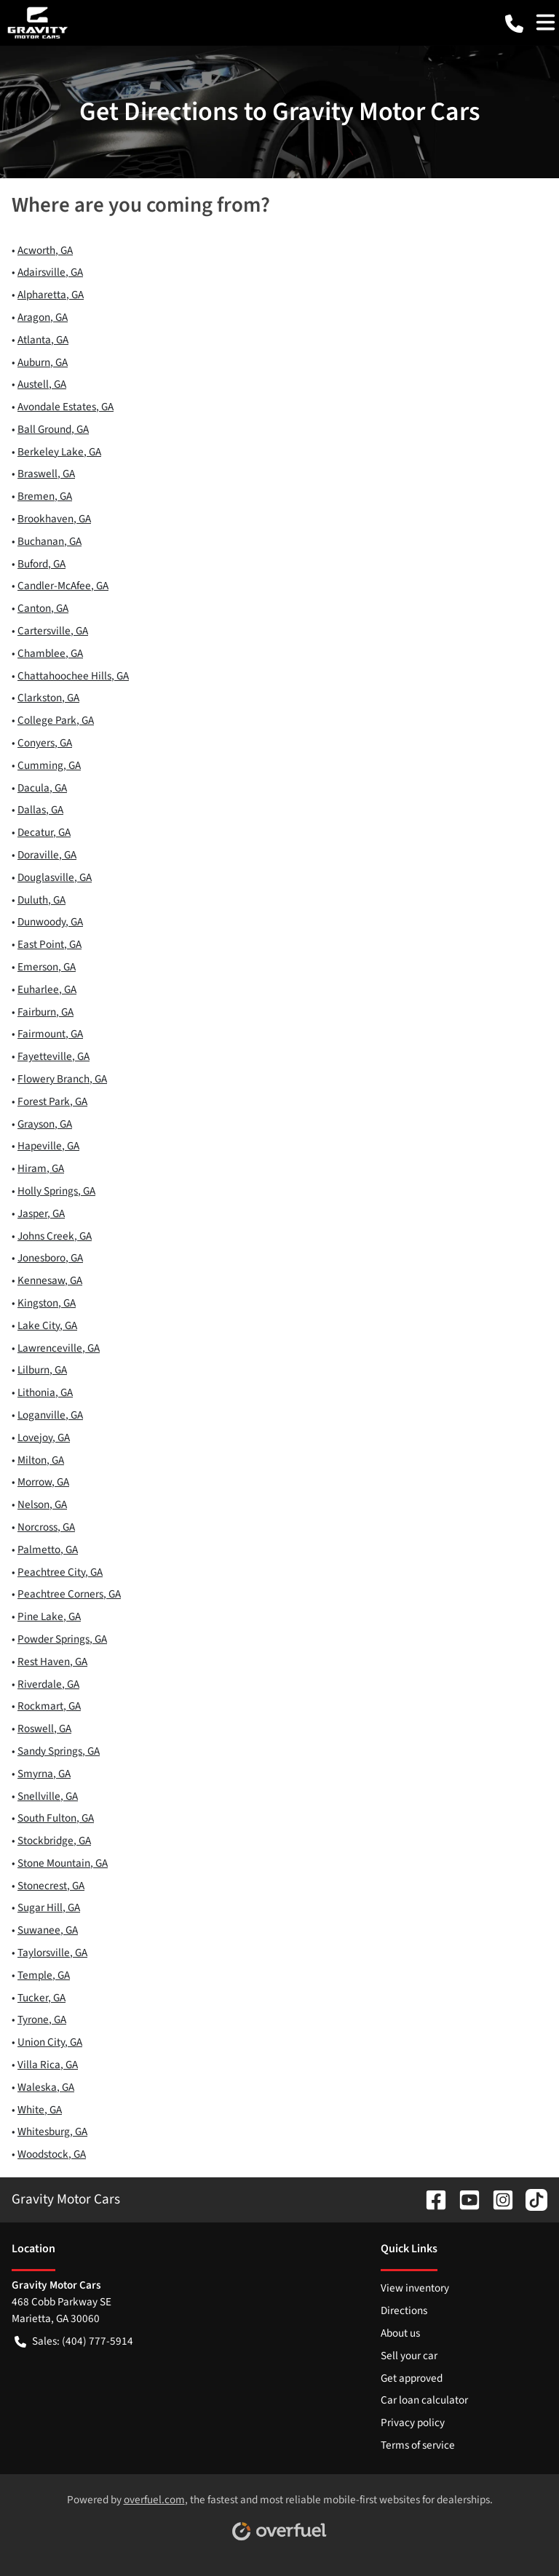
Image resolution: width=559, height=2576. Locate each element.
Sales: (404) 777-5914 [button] (74, 2341)
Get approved (412, 2378)
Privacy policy (413, 2422)
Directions (404, 2310)
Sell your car (409, 2356)
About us (400, 2333)
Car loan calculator (424, 2400)
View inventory (415, 2288)
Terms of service (418, 2445)
